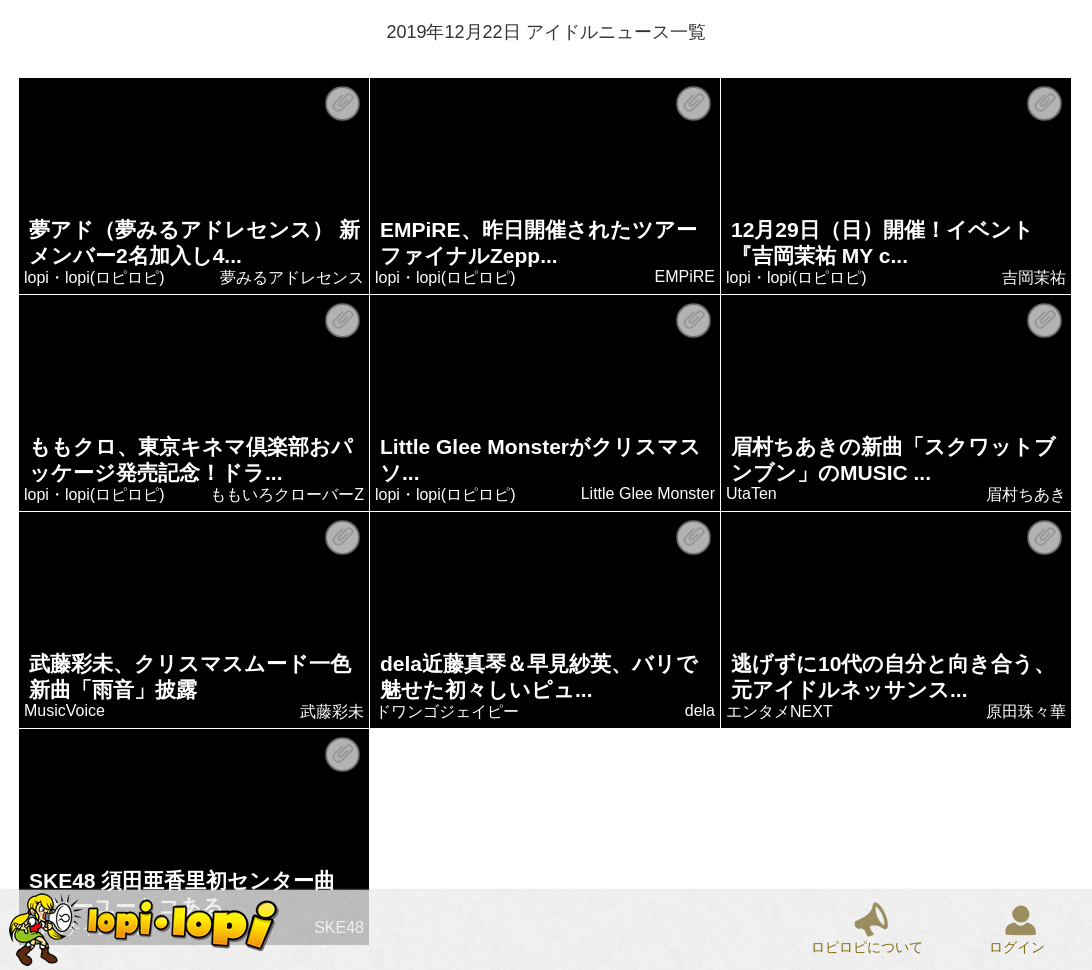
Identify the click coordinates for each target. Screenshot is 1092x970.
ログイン (1017, 947)
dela (700, 710)
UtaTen (752, 493)
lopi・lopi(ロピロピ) (95, 277)
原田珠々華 (1027, 711)
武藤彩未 (333, 711)
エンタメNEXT (780, 711)
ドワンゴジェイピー (448, 711)
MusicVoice (65, 710)
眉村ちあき (1027, 494)
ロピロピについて (867, 947)
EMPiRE (685, 276)
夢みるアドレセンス (293, 277)
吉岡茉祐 (1035, 277)
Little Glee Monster (648, 493)
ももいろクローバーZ (288, 494)
